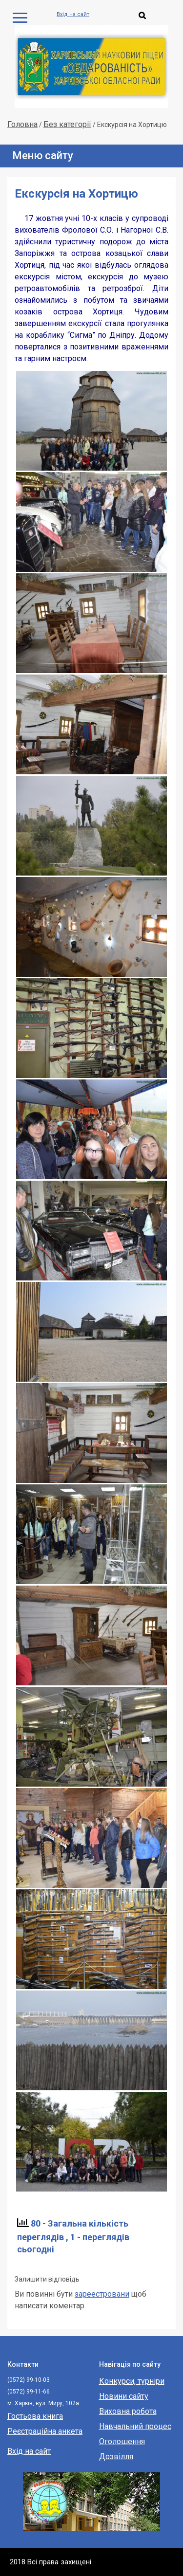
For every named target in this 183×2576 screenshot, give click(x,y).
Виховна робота (128, 2411)
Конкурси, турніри (131, 2381)
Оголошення (122, 2441)
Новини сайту (123, 2396)
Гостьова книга (35, 2416)
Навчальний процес (135, 2426)
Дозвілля (116, 2456)
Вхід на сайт (73, 14)
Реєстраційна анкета (44, 2431)
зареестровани (102, 2294)
